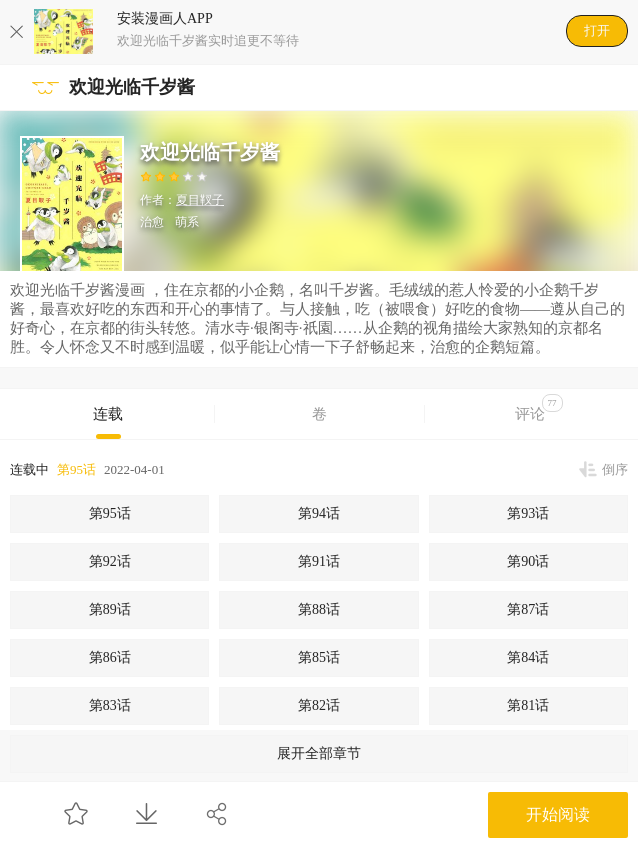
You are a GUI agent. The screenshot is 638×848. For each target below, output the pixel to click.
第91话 (319, 561)
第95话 (76, 469)
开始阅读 (558, 814)
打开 (597, 30)
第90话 (528, 561)
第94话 (319, 513)
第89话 (110, 609)
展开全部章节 (319, 753)
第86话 (110, 657)
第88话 (319, 609)
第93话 (528, 513)
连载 (108, 414)
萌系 (187, 222)
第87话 (528, 609)
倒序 (615, 469)
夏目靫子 (200, 200)
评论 (539, 408)
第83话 (110, 705)
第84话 (528, 657)
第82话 (319, 705)
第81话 (528, 705)
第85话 (319, 657)
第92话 (110, 561)
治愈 (152, 222)
